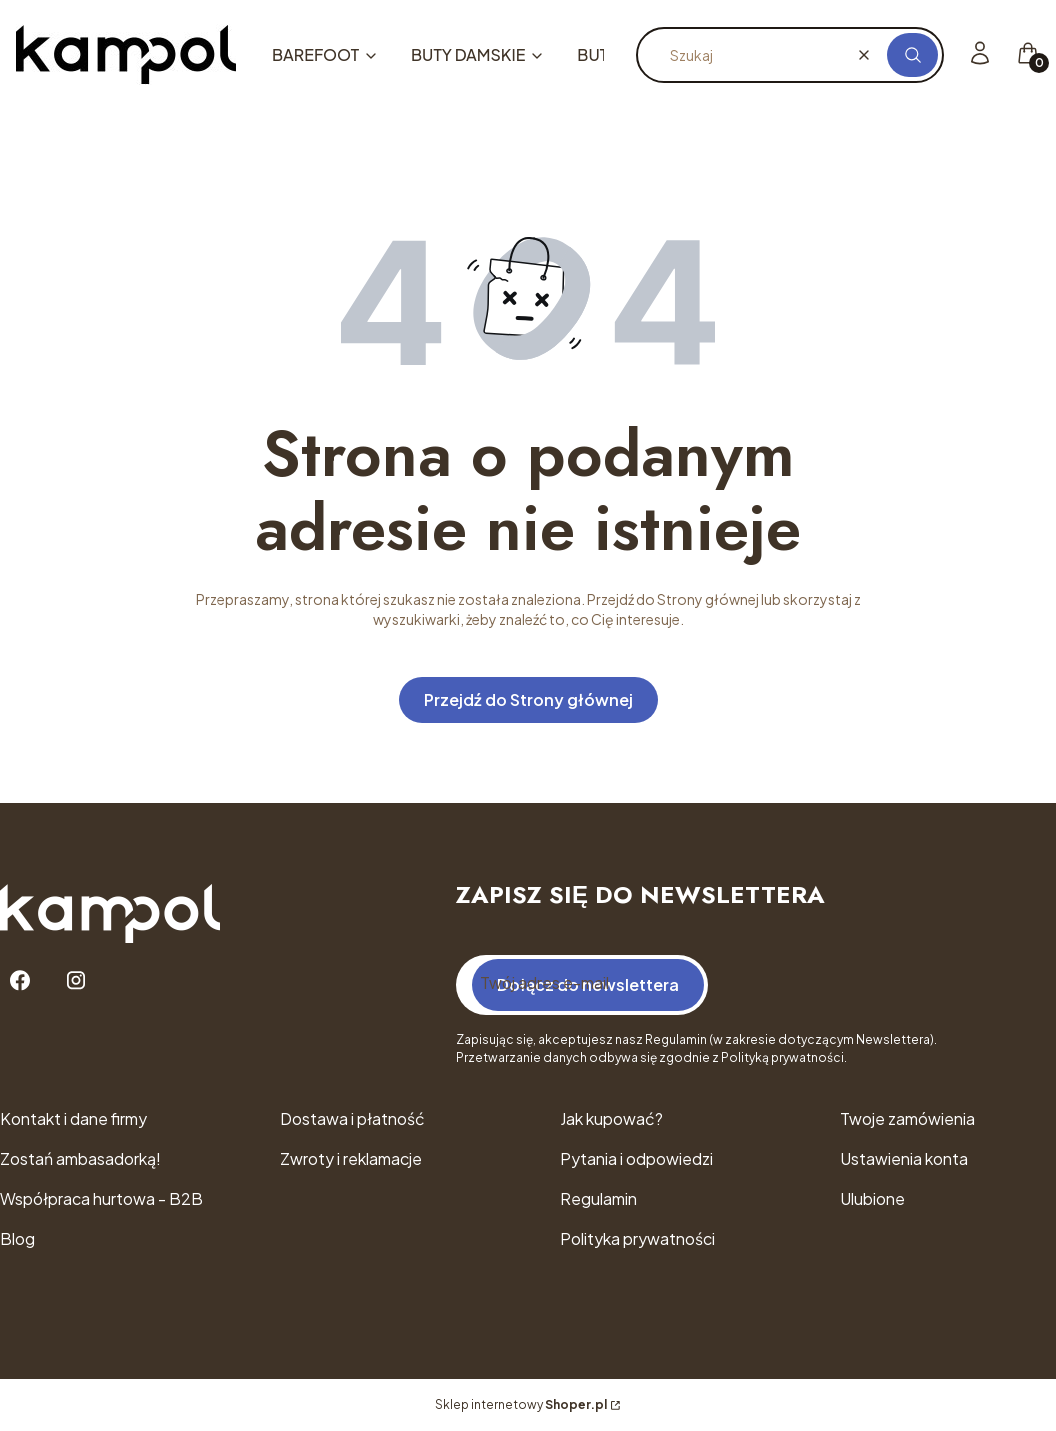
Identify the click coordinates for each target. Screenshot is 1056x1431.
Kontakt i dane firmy (73, 1118)
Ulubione (872, 1198)
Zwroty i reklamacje (351, 1158)
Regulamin (598, 1198)
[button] (912, 55)
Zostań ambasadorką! (80, 1158)
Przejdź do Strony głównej (528, 699)
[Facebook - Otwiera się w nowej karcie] (20, 980)
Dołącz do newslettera (588, 984)
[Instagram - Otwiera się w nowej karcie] (76, 980)
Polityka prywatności (637, 1238)
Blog (17, 1238)
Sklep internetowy (521, 1404)
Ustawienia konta (904, 1158)
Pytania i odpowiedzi (636, 1158)
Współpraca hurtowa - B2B (101, 1198)
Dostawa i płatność (352, 1118)
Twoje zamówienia (907, 1118)
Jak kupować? (611, 1118)
